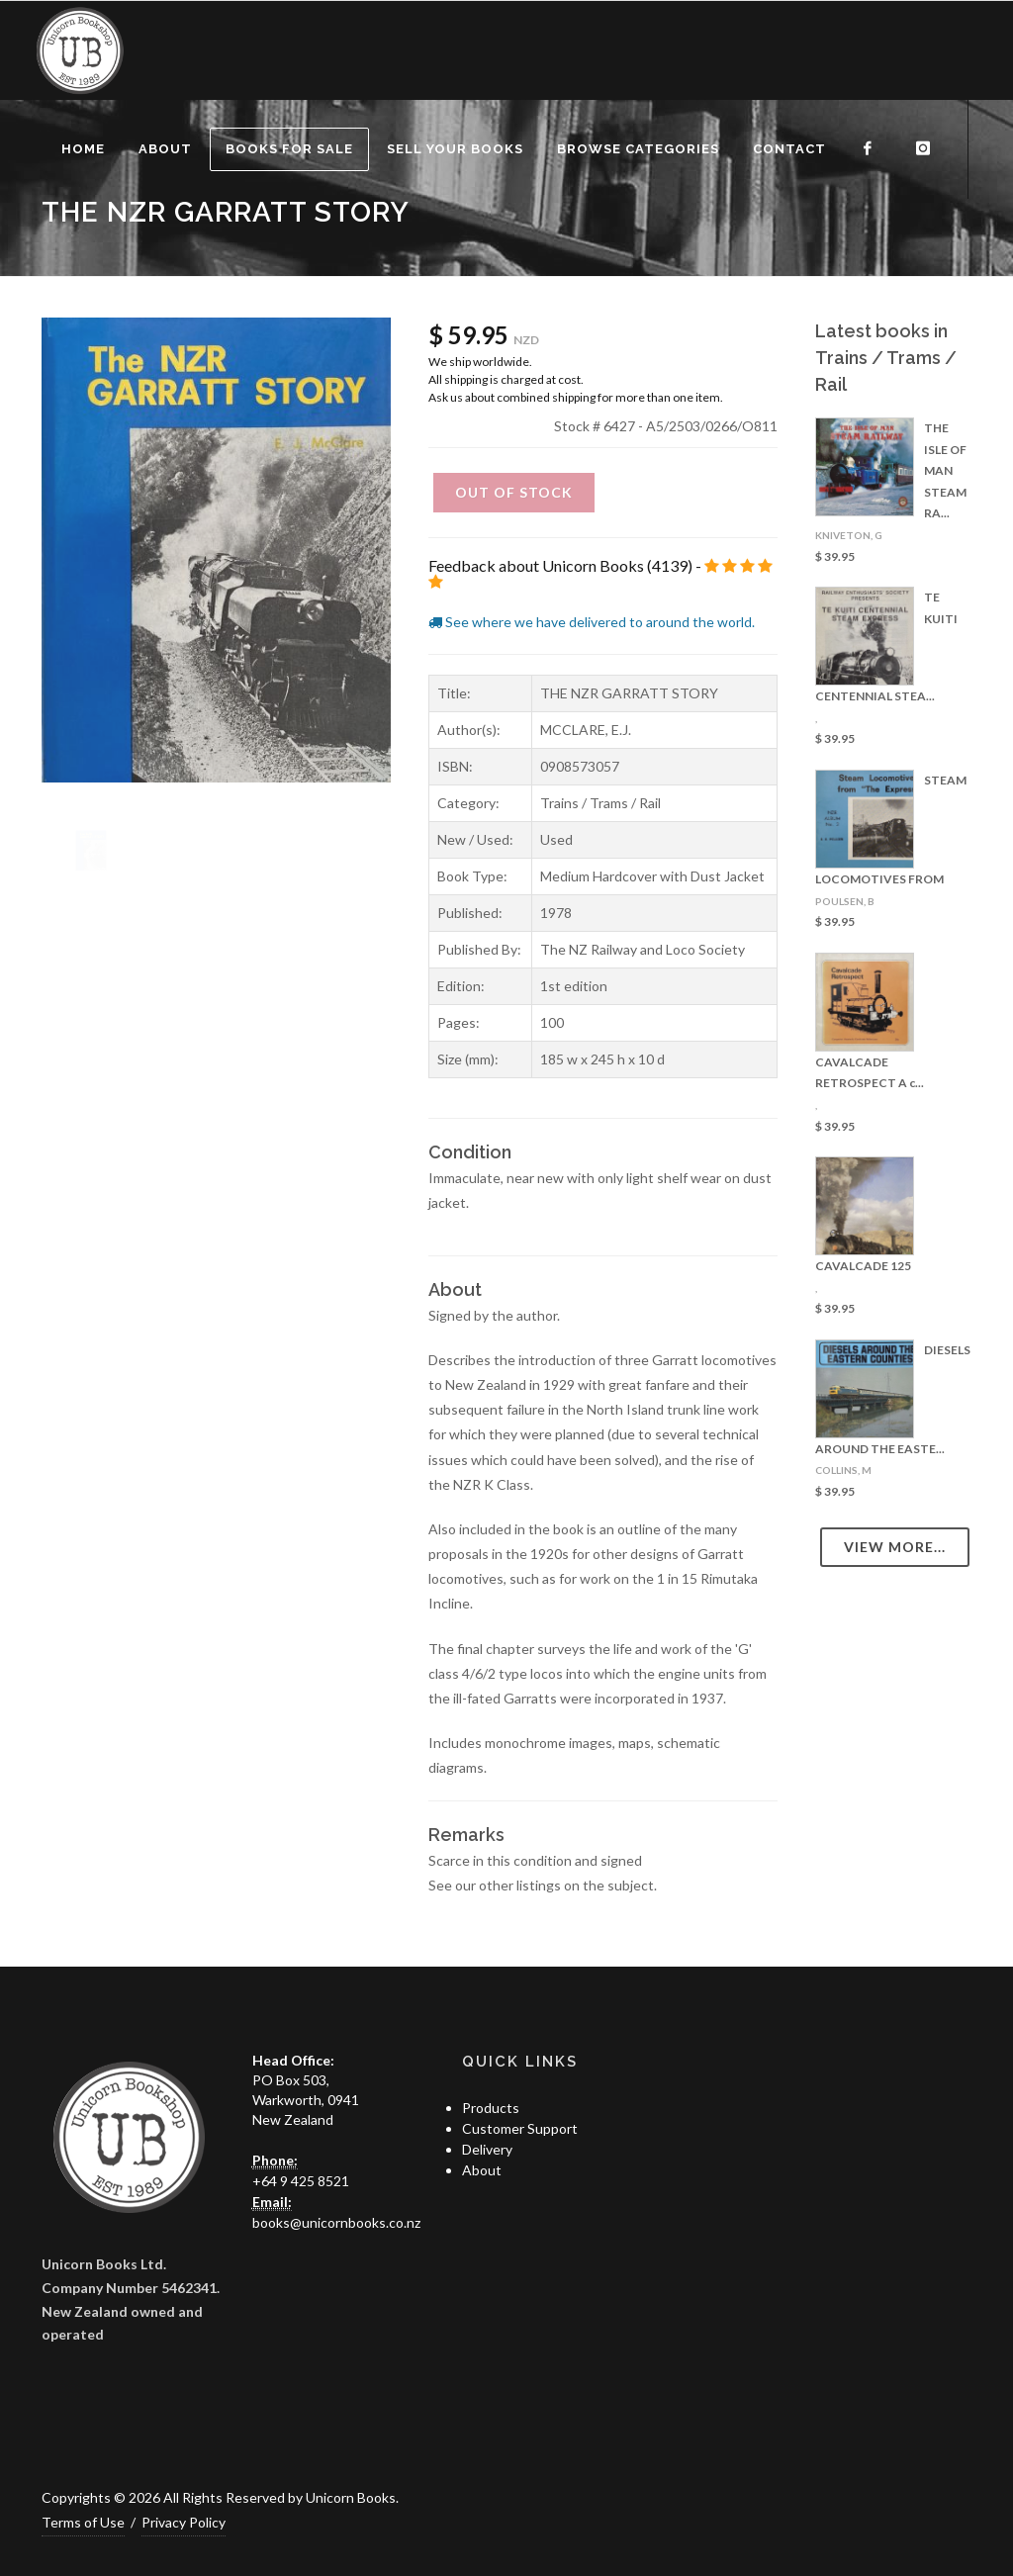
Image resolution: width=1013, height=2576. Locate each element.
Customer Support (520, 2128)
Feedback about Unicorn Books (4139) (560, 565)
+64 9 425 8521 (300, 2180)
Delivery (487, 2149)
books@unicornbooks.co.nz (336, 2222)
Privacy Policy (183, 2522)
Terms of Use (83, 2522)
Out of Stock (514, 492)
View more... (895, 1546)
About (482, 2170)
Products (490, 2107)
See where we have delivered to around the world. (591, 621)
